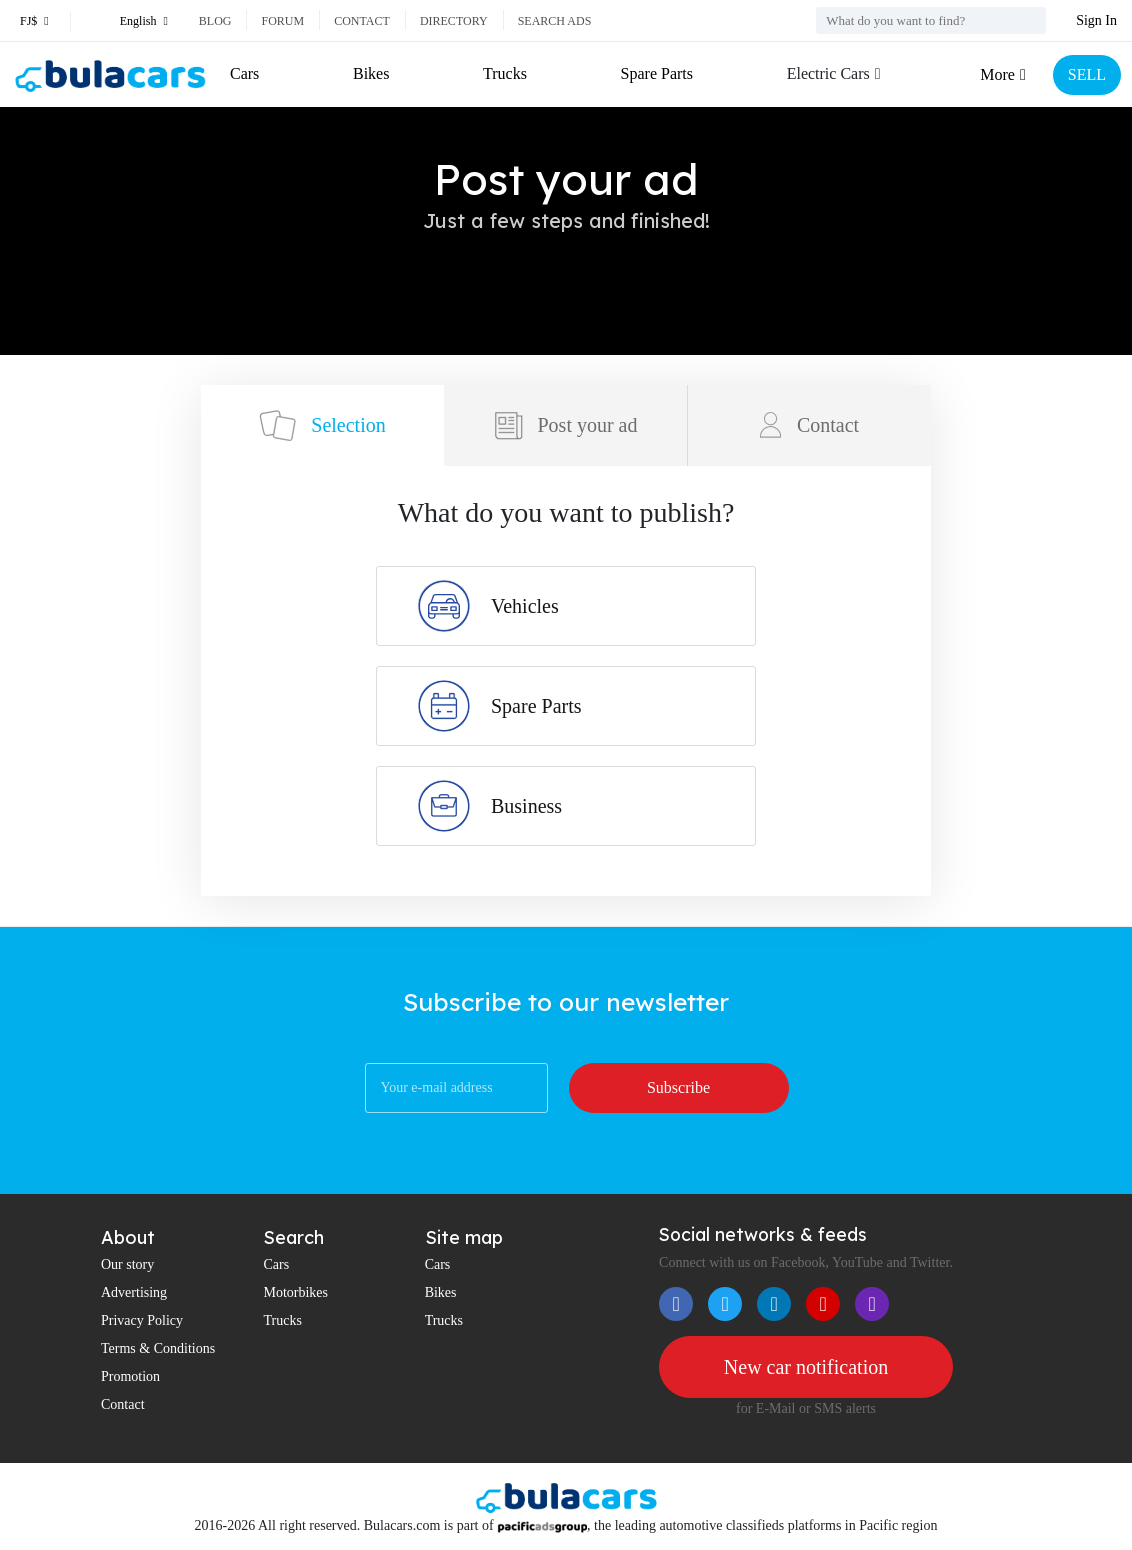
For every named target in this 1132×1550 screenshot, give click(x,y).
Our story (127, 1264)
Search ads (555, 21)
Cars (244, 73)
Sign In (1096, 20)
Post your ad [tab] (566, 425)
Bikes (371, 73)
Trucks (505, 73)
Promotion (130, 1376)
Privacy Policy (142, 1320)
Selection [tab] (322, 425)
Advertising (134, 1292)
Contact (362, 21)
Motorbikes (295, 1292)
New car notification (806, 1367)
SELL (1087, 74)
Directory (454, 21)
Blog (215, 21)
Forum (282, 21)
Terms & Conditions (158, 1348)
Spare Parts (657, 73)
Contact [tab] (809, 425)
